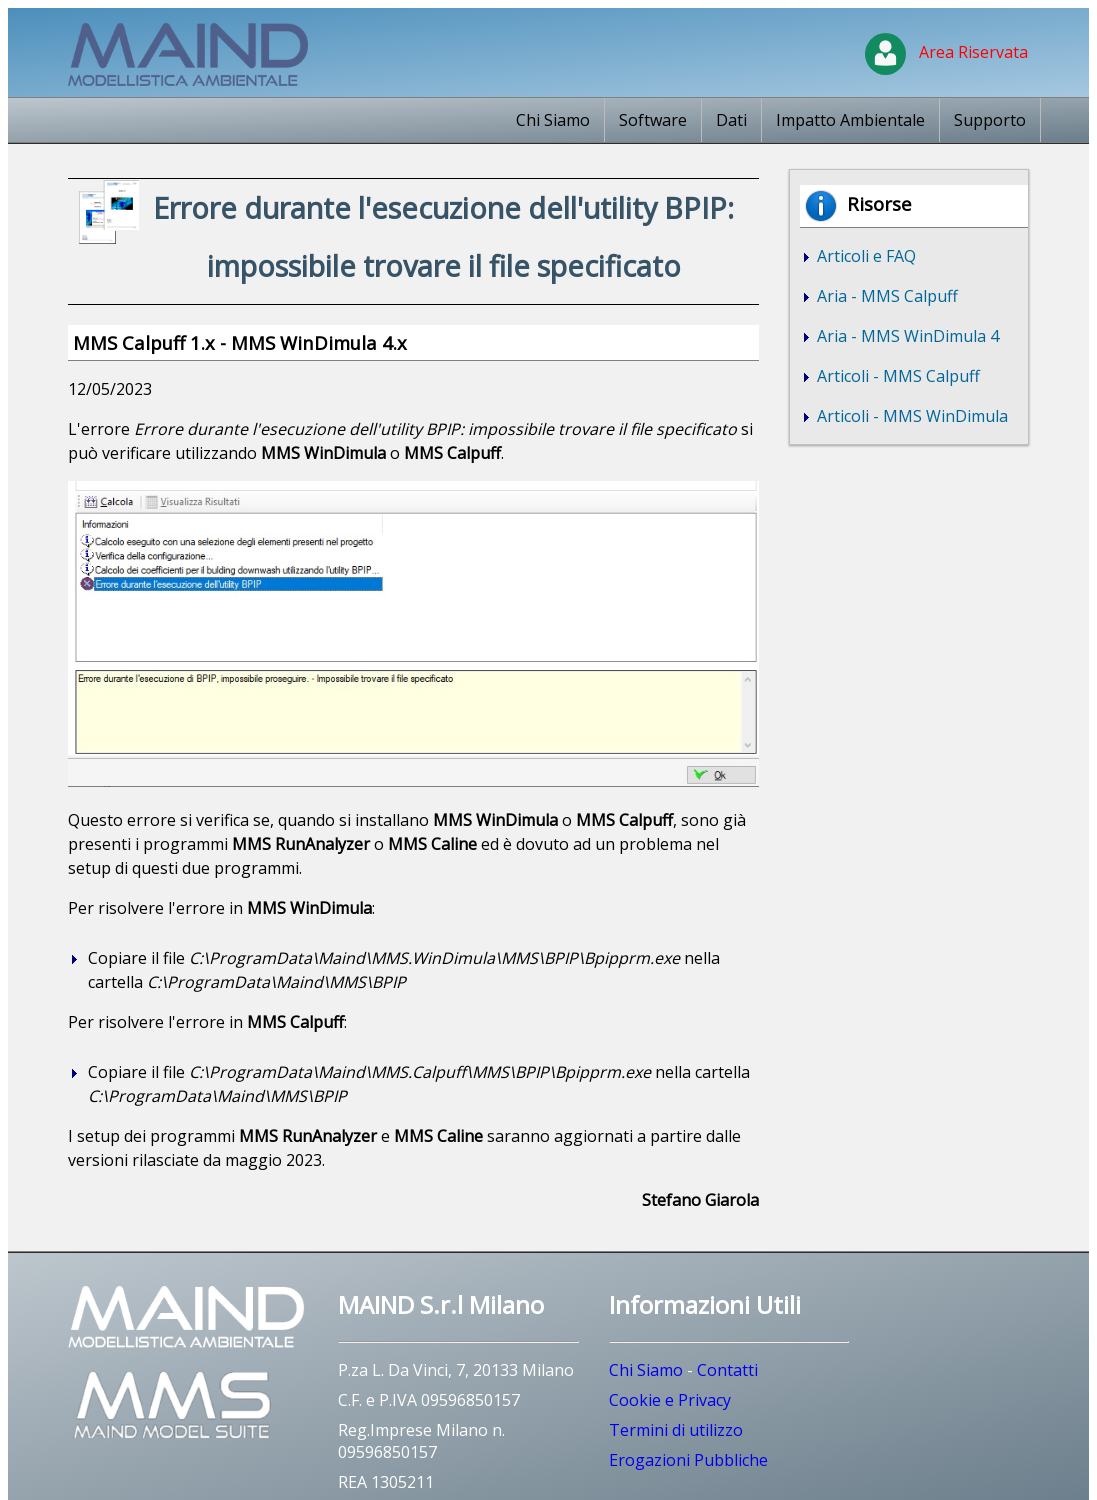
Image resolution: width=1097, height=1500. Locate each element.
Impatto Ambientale (850, 120)
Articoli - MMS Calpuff (896, 376)
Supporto (990, 120)
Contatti (727, 1370)
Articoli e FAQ (864, 256)
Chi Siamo (553, 120)
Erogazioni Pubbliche (688, 1460)
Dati (731, 120)
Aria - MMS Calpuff (885, 296)
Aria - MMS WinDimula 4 (906, 336)
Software (653, 120)
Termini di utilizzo (676, 1430)
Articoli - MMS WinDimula (910, 416)
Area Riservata (946, 52)
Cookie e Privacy (670, 1400)
